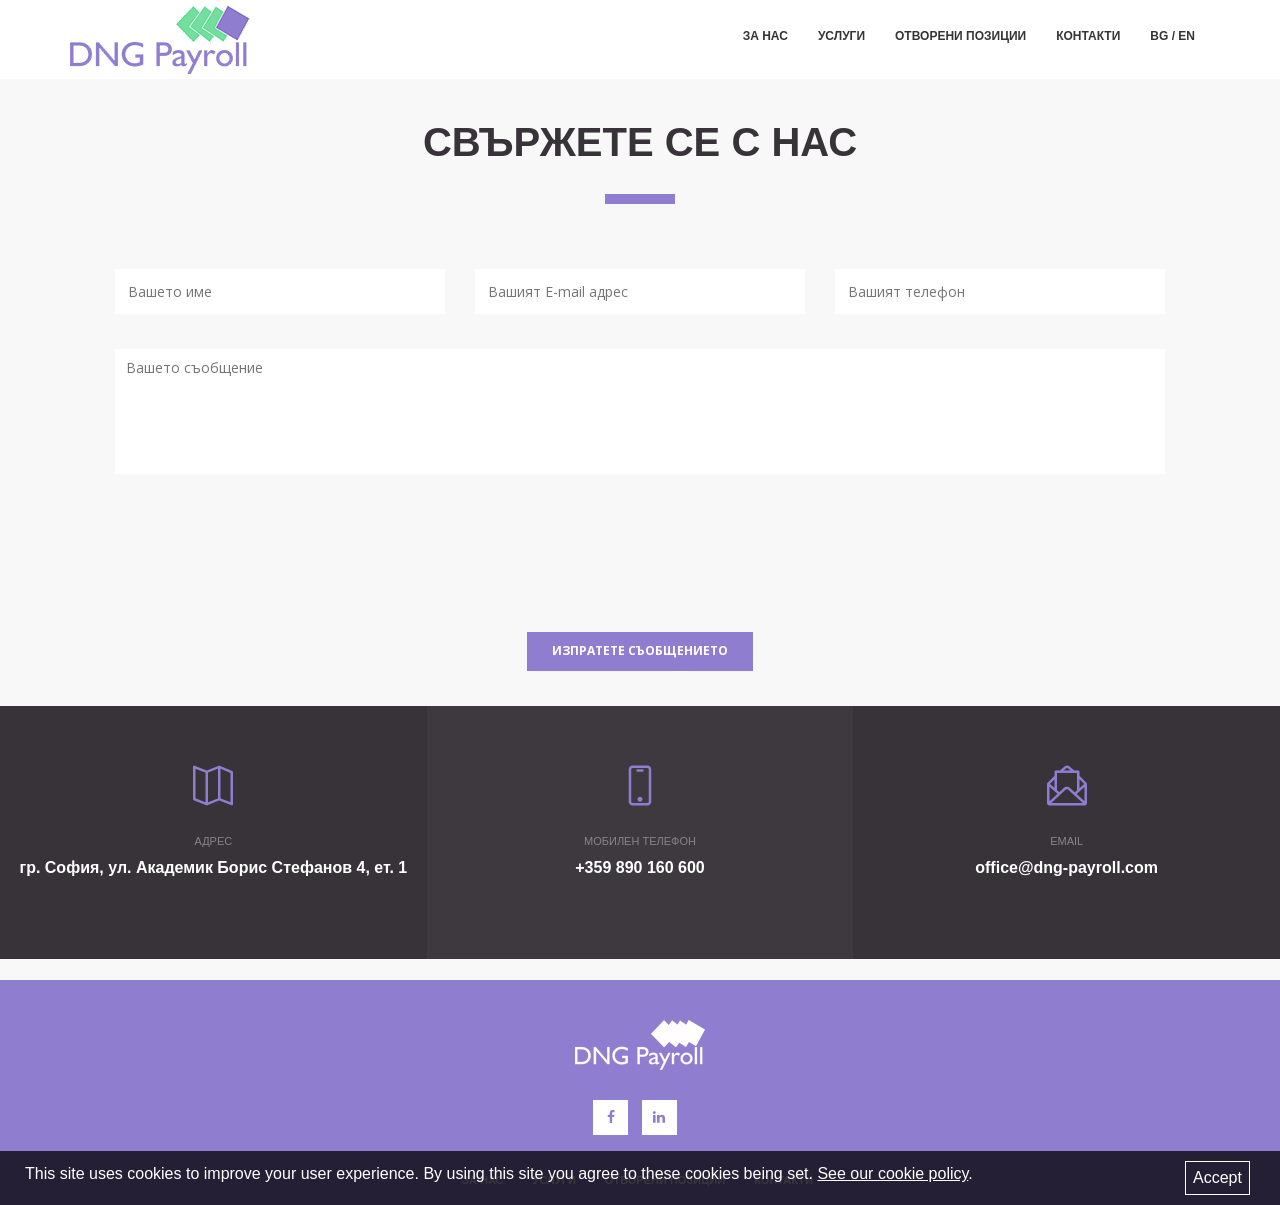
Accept (1217, 1177)
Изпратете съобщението (640, 650)
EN (1186, 40)
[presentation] (267, 558)
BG (1159, 40)
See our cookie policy (892, 1173)
